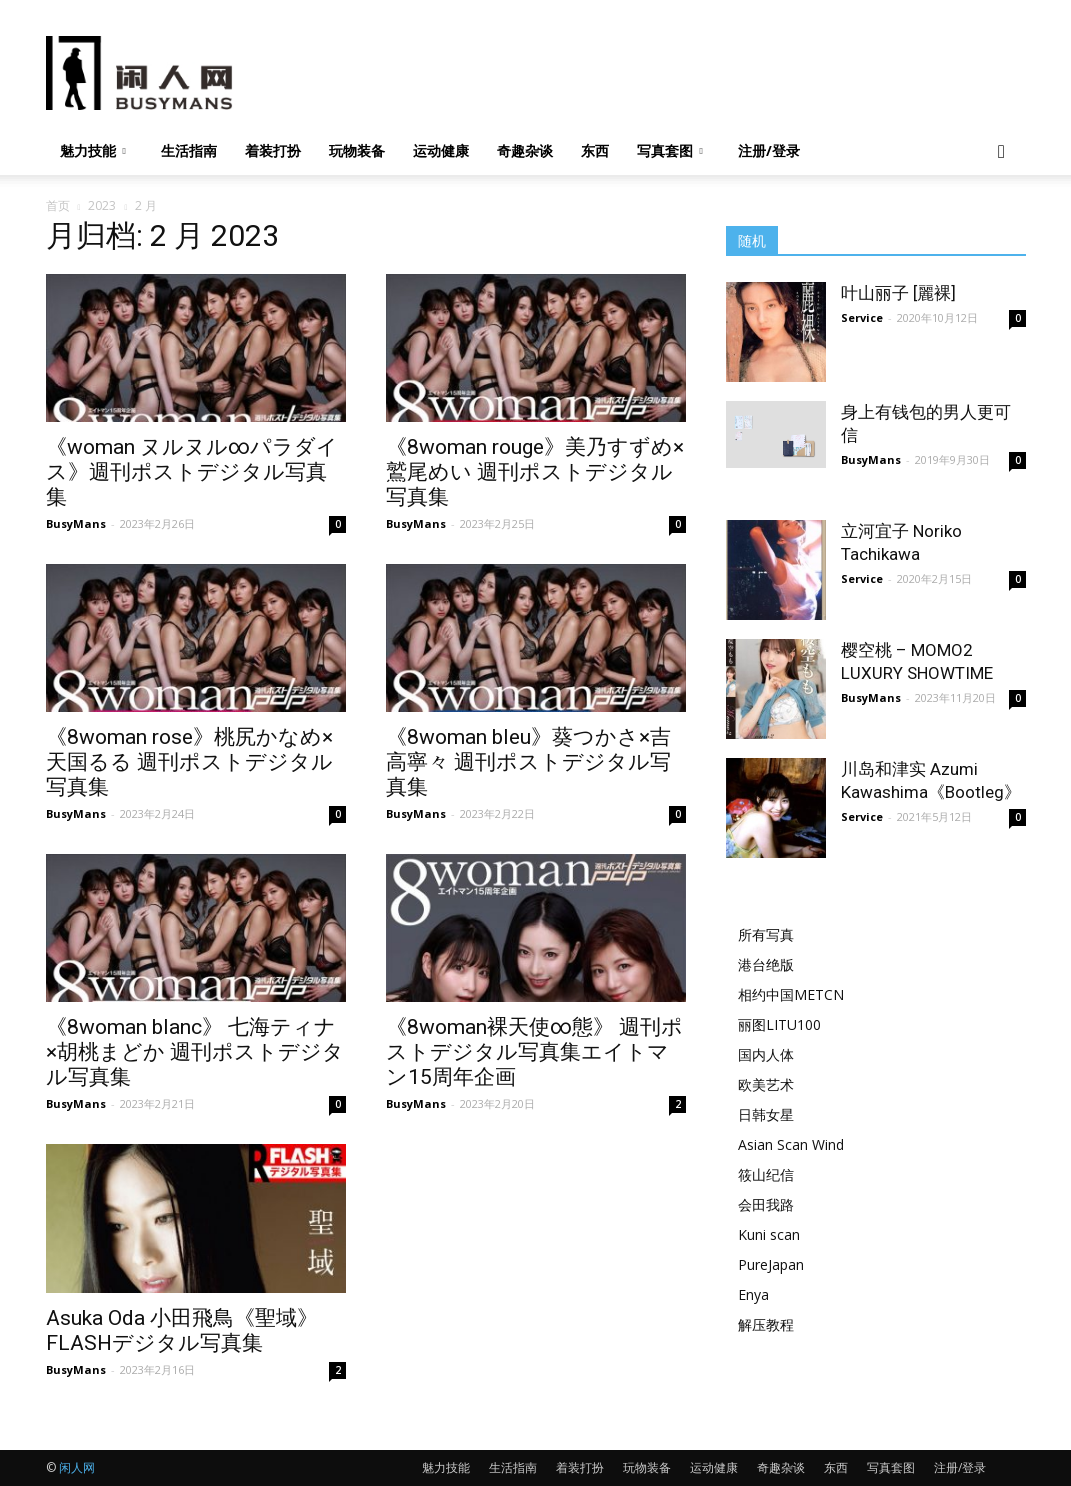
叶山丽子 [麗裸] (898, 293)
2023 (102, 205)
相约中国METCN (791, 994)
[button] (1002, 152)
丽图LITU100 (779, 1024)
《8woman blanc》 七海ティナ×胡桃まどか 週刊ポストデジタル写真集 (195, 1052)
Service (862, 317)
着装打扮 (273, 150)
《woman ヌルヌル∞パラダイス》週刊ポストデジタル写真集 (192, 472)
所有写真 (766, 934)
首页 (58, 205)
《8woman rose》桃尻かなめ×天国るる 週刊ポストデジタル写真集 (189, 762)
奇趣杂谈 (525, 150)
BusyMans (76, 523)
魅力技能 (93, 150)
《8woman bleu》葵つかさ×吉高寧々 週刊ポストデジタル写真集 (528, 762)
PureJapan (771, 1264)
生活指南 (189, 150)
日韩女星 (766, 1114)
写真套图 (670, 150)
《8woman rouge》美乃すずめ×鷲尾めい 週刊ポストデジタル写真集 (535, 472)
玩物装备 (357, 150)
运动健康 (441, 150)
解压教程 (766, 1324)
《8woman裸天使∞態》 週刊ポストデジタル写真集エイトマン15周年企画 (534, 1052)
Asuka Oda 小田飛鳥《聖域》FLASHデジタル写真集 (182, 1330)
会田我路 (766, 1204)
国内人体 (766, 1054)
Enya (753, 1294)
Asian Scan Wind (791, 1144)
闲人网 (77, 1467)
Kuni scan (769, 1234)
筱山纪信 (766, 1174)
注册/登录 (769, 150)
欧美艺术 (766, 1084)
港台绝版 (766, 964)
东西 (595, 150)
